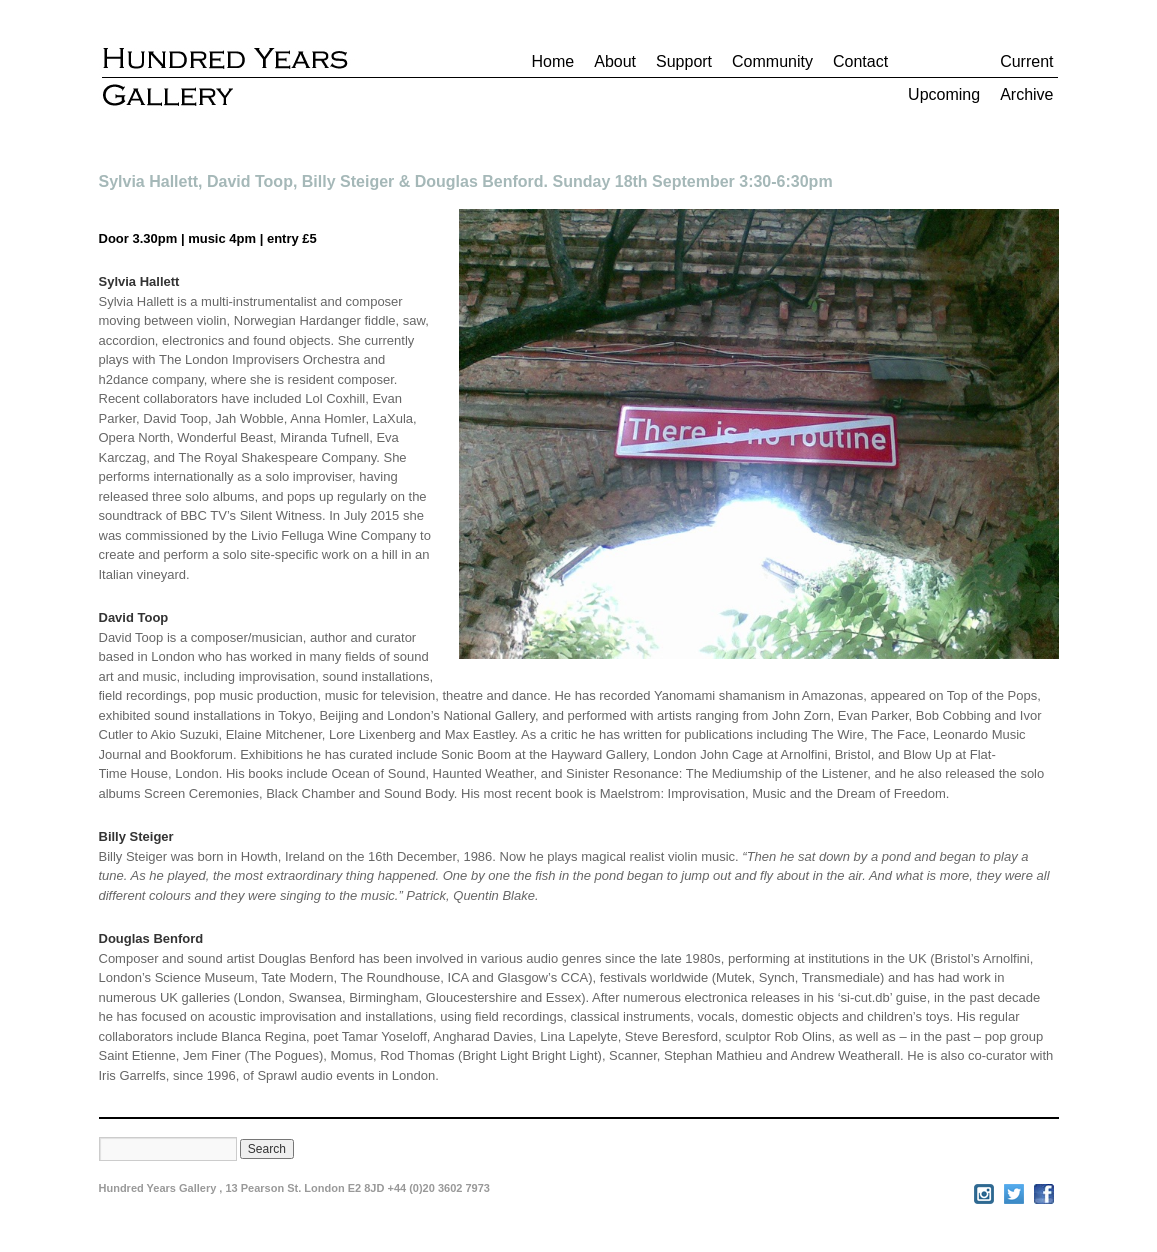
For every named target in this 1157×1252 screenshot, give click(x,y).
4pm (242, 238)
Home (553, 61)
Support (684, 61)
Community (772, 61)
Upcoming (944, 94)
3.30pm (154, 238)
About (615, 61)
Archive (1026, 94)
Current (1026, 61)
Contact (860, 61)
